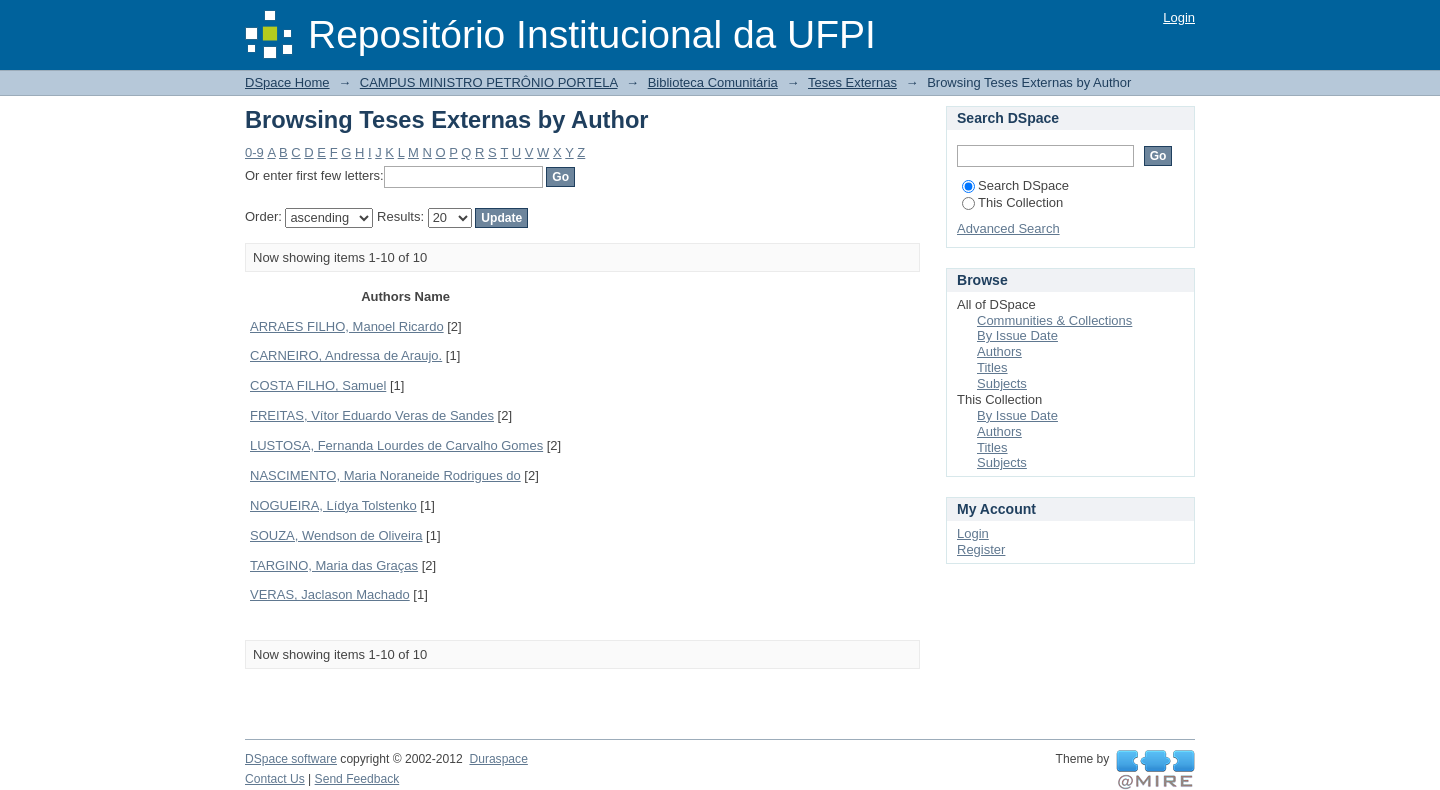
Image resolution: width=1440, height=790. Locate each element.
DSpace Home (287, 82)
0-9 (254, 152)
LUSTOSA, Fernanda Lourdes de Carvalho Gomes (396, 445)
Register (981, 549)
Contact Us (275, 779)
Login (1179, 17)
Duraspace (498, 759)
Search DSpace (1015, 185)
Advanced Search (1008, 228)
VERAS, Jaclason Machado (330, 594)
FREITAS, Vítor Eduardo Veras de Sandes (372, 415)
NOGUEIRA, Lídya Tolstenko (333, 505)
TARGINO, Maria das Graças (334, 565)
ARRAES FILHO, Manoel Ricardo (347, 326)
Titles (992, 367)
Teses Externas (852, 82)
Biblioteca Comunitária (713, 82)
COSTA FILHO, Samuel (318, 385)
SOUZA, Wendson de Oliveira (336, 535)
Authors (999, 351)
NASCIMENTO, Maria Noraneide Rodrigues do (385, 475)
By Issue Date (1017, 335)
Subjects (1002, 383)
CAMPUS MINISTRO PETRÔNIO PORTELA (489, 82)
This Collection (1012, 202)
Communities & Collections (1054, 320)
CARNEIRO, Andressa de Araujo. (346, 355)
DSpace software (291, 759)
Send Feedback (357, 779)
